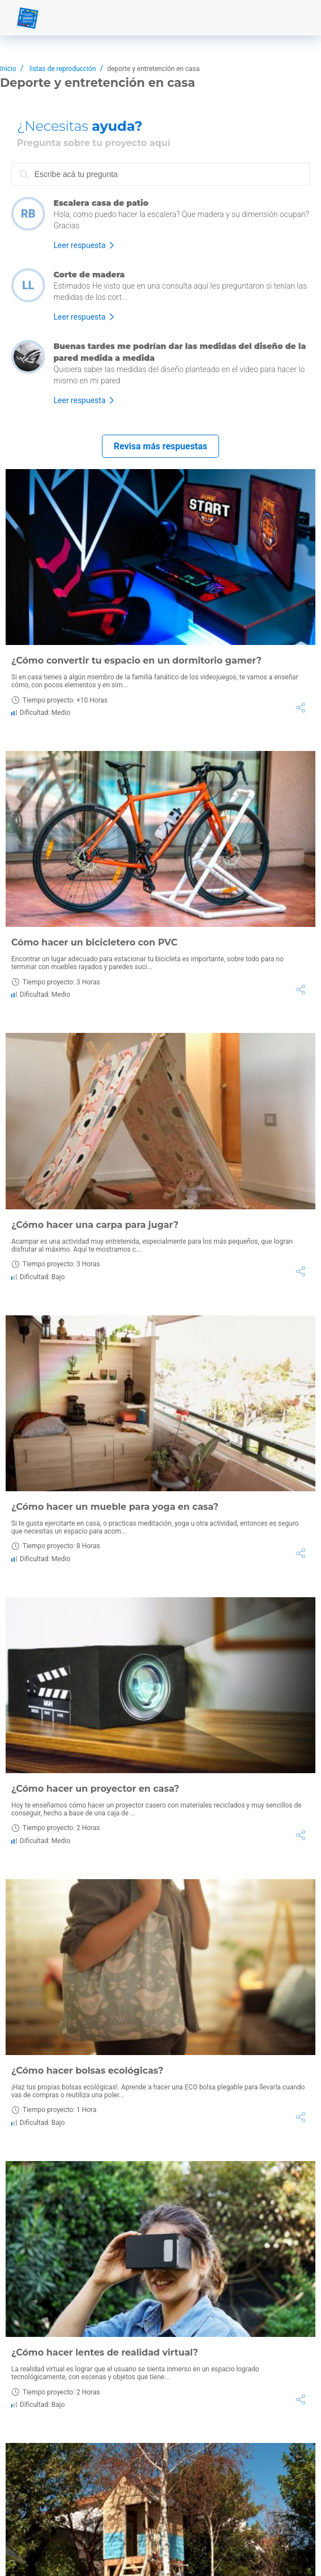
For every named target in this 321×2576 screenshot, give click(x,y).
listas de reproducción (62, 69)
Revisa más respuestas (160, 446)
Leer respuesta (79, 245)
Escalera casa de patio (101, 203)
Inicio (8, 69)
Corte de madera (89, 274)
